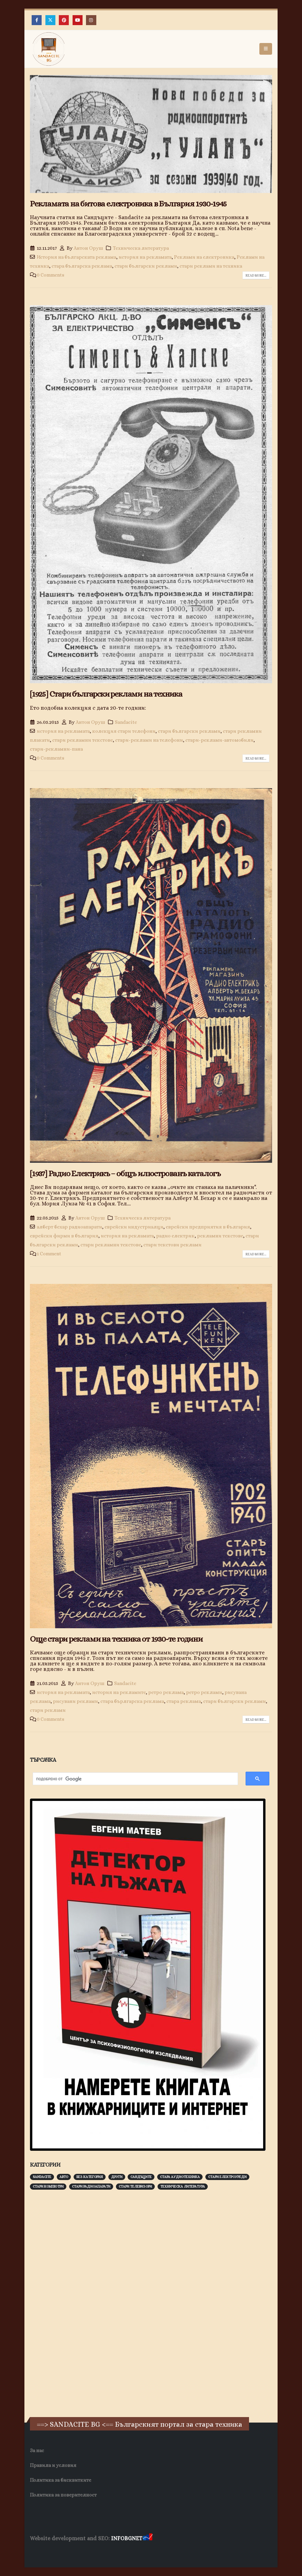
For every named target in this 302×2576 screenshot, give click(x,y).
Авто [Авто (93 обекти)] (64, 2177)
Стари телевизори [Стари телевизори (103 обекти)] (135, 2186)
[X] (50, 20)
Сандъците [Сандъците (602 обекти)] (141, 2177)
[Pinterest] (64, 20)
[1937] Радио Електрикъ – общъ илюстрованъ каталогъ (125, 1173)
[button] (265, 49)
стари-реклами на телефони (149, 740)
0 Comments (50, 275)
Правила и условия (53, 2465)
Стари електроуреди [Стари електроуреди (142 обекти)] (227, 2177)
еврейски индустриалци (134, 1227)
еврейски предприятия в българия (208, 1227)
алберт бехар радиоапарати (69, 1227)
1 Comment (49, 1253)
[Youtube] (78, 20)
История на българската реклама (76, 257)
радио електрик (175, 1235)
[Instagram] (91, 20)
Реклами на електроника (204, 257)
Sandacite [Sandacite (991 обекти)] (42, 2177)
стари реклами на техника (211, 266)
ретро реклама (166, 1692)
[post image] (151, 134)
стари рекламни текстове (82, 740)
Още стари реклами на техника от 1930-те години (116, 1639)
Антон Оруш (88, 248)
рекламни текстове (220, 1235)
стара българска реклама (82, 266)
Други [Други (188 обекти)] (116, 2177)
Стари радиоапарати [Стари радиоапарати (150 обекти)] (91, 2186)
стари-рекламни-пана (56, 749)
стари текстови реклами (172, 1244)
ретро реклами (204, 1692)
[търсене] (132, 1779)
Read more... (256, 275)
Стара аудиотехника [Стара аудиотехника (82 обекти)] (180, 2177)
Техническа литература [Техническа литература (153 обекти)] (182, 2186)
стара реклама (183, 1701)
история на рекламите (119, 1692)
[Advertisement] (81, 2302)
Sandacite (126, 722)
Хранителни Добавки (54, 2551)
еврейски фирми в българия (64, 1235)
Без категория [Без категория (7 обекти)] (89, 2177)
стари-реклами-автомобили (219, 740)
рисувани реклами (75, 1701)
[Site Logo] (49, 49)
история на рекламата (145, 257)
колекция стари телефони (123, 731)
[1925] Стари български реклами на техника (106, 694)
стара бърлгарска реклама (132, 1701)
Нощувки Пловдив (158, 2551)
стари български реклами (146, 266)
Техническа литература (141, 248)
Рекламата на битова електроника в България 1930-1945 (128, 203)
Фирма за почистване (108, 2551)
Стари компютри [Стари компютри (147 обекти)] (48, 2186)
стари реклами (48, 1710)
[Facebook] (37, 20)
